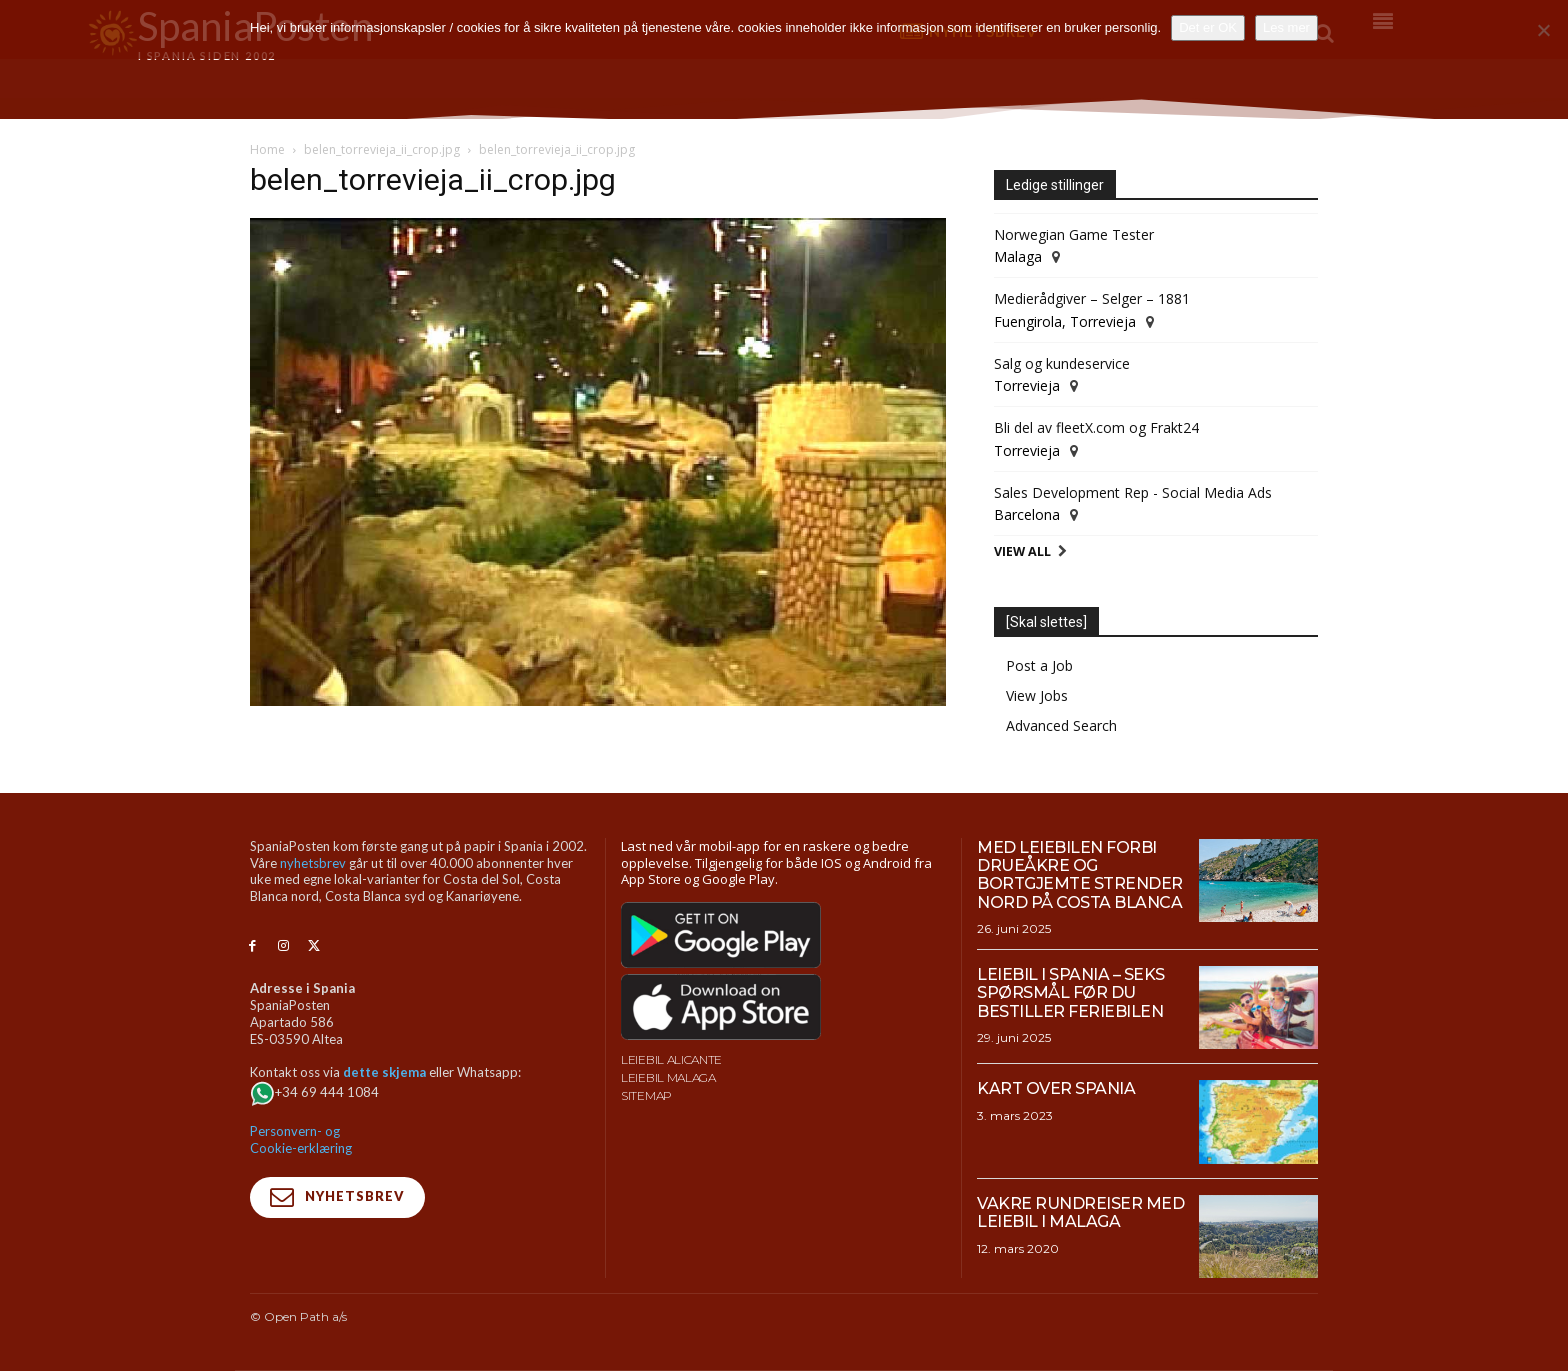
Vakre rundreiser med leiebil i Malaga (1080, 1212)
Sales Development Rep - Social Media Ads (1133, 492)
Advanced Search (1061, 725)
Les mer (1286, 27)
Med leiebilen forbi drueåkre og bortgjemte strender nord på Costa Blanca (1080, 875)
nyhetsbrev (313, 863)
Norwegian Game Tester (1074, 234)
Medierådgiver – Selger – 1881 (1092, 298)
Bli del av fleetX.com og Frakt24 (1096, 427)
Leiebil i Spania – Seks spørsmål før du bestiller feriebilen (1071, 993)
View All (1022, 551)
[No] (1543, 30)
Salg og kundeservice (1062, 363)
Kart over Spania (1056, 1088)
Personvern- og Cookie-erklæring (301, 1139)
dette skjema (384, 1072)
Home (267, 149)
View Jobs (1037, 695)
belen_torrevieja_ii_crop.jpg (382, 149)
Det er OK (1208, 27)
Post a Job (1039, 665)
